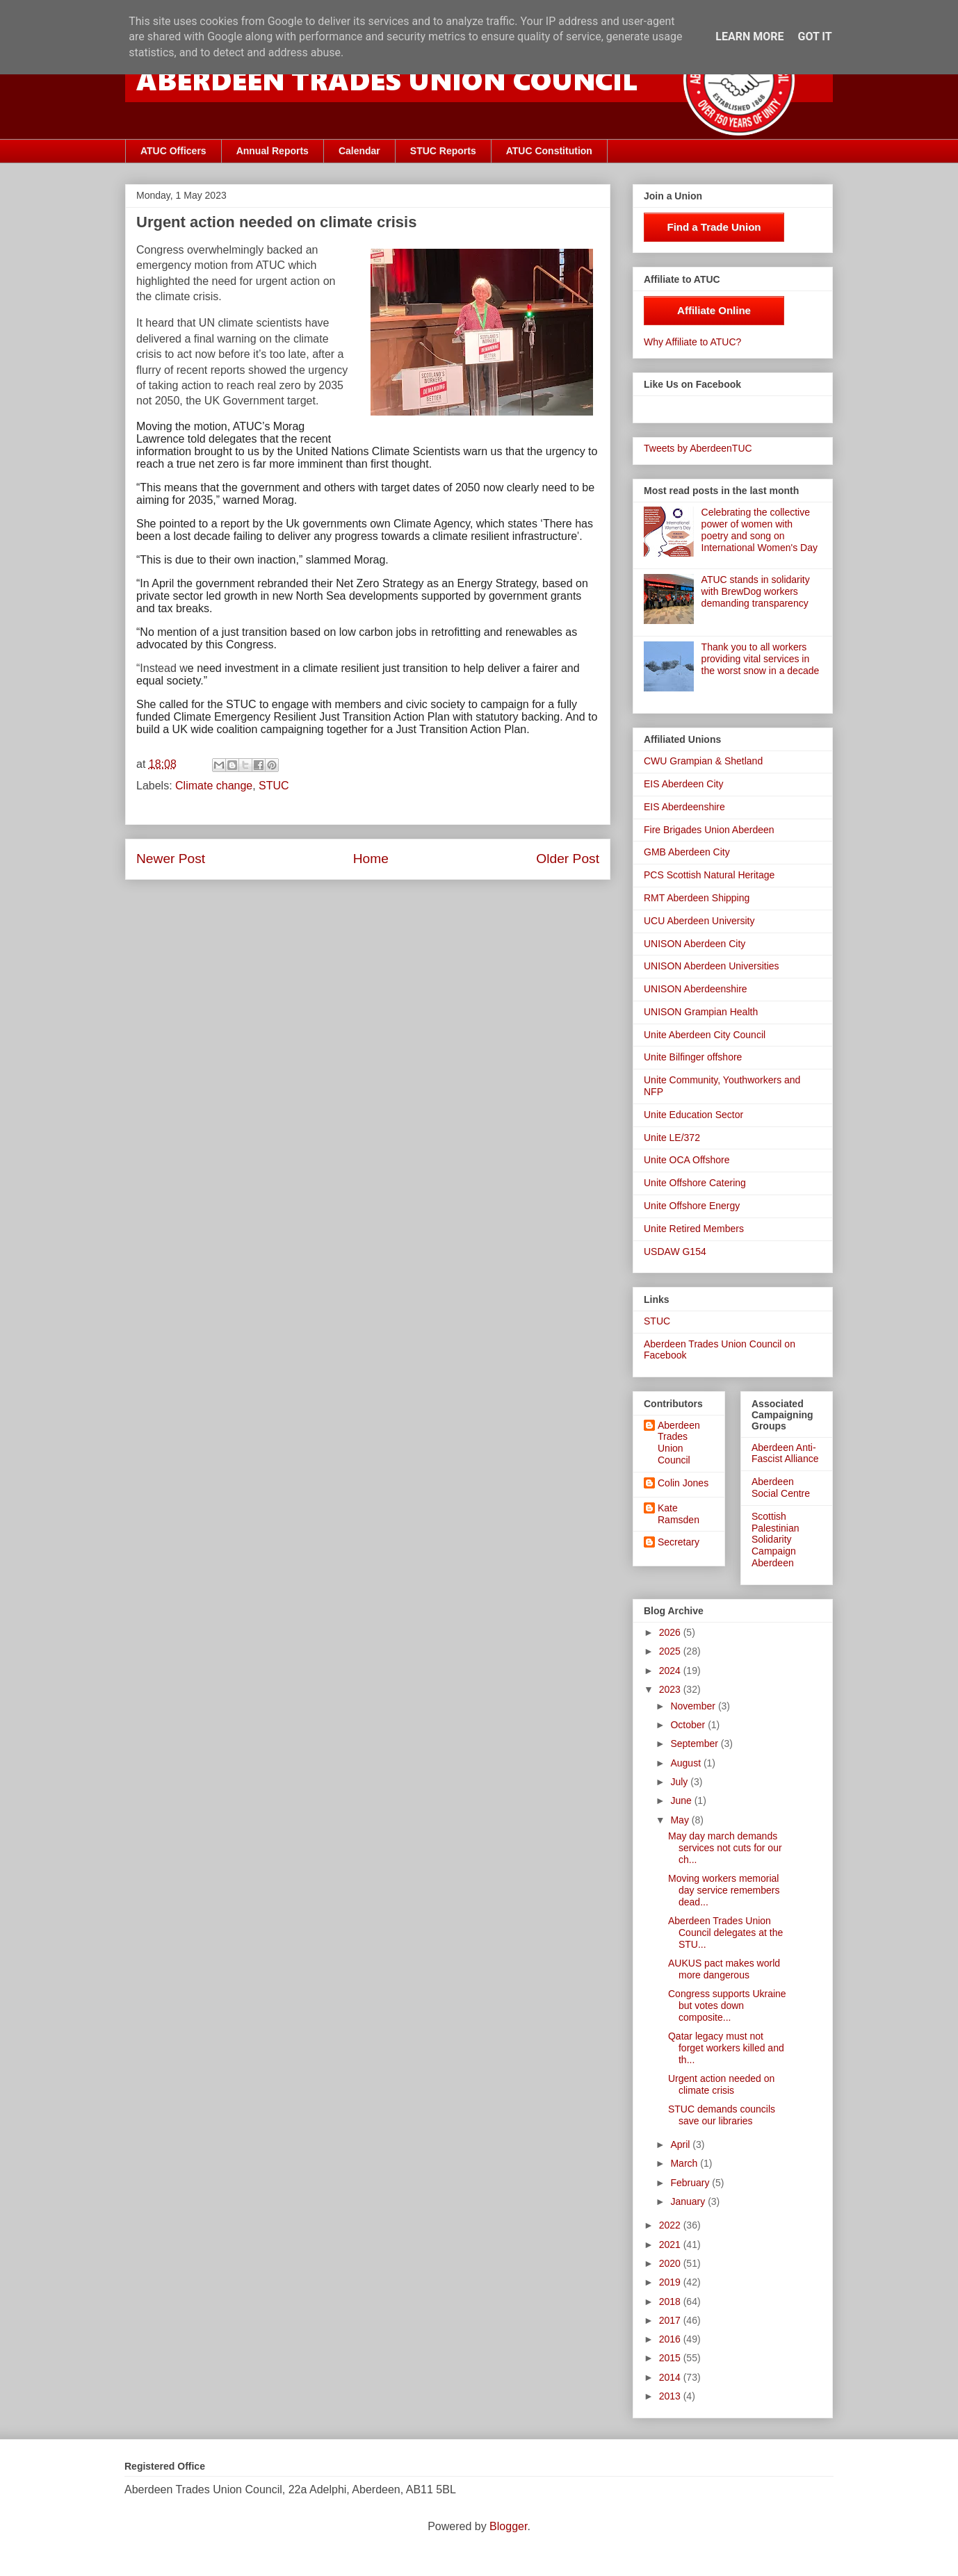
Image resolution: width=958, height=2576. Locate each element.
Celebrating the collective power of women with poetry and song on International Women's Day (759, 529)
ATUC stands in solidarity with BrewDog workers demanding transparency (755, 591)
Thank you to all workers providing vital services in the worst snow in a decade (760, 658)
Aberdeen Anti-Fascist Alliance (785, 1453)
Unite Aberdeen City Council (704, 1034)
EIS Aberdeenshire (684, 806)
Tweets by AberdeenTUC (698, 448)
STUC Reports (443, 150)
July (680, 1781)
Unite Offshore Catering (695, 1182)
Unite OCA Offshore (686, 1159)
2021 (671, 2244)
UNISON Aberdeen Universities (711, 965)
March (685, 2163)
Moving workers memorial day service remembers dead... (724, 1890)
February (691, 2182)
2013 (671, 2396)
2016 (671, 2339)
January (689, 2201)
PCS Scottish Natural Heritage (709, 874)
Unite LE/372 (672, 1137)
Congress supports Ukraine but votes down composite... (727, 2005)
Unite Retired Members (694, 1228)
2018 (671, 2301)
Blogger (508, 2526)
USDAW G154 (675, 1251)
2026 (671, 1632)
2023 (671, 1689)
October (689, 1724)
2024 (671, 1670)
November (693, 1706)
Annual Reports (272, 150)
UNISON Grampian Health (701, 1011)
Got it (814, 36)
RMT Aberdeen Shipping (696, 897)
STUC (274, 785)
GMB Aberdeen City (687, 852)
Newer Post (170, 858)
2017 (671, 2320)
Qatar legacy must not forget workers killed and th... (726, 2048)
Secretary (678, 1542)
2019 (671, 2282)
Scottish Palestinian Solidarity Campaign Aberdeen (775, 1539)
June (682, 1800)
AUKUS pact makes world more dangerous (724, 1969)
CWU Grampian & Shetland (703, 760)
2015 (671, 2357)
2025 (671, 1651)
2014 (671, 2377)
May (680, 1820)
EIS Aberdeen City (683, 783)
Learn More (749, 36)
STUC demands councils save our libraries (721, 2114)
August (686, 1763)
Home (371, 858)
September (695, 1743)
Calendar (359, 150)
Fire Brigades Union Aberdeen (709, 829)
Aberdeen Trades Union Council (679, 1443)
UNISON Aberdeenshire (695, 988)
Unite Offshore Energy (692, 1205)
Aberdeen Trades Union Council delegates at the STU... (725, 1932)
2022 (671, 2225)
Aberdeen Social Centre (781, 1487)
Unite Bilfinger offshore (693, 1057)
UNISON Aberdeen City (694, 943)
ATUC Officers (173, 150)
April (681, 2144)
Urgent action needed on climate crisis (721, 2084)
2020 (671, 2263)
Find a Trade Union (714, 227)
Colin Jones (683, 1482)
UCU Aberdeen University (699, 920)
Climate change (213, 785)
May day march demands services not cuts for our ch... (725, 1847)
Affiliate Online (714, 310)
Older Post (567, 858)
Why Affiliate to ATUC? (692, 341)
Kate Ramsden (678, 1513)
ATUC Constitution (549, 150)
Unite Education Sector (693, 1114)
